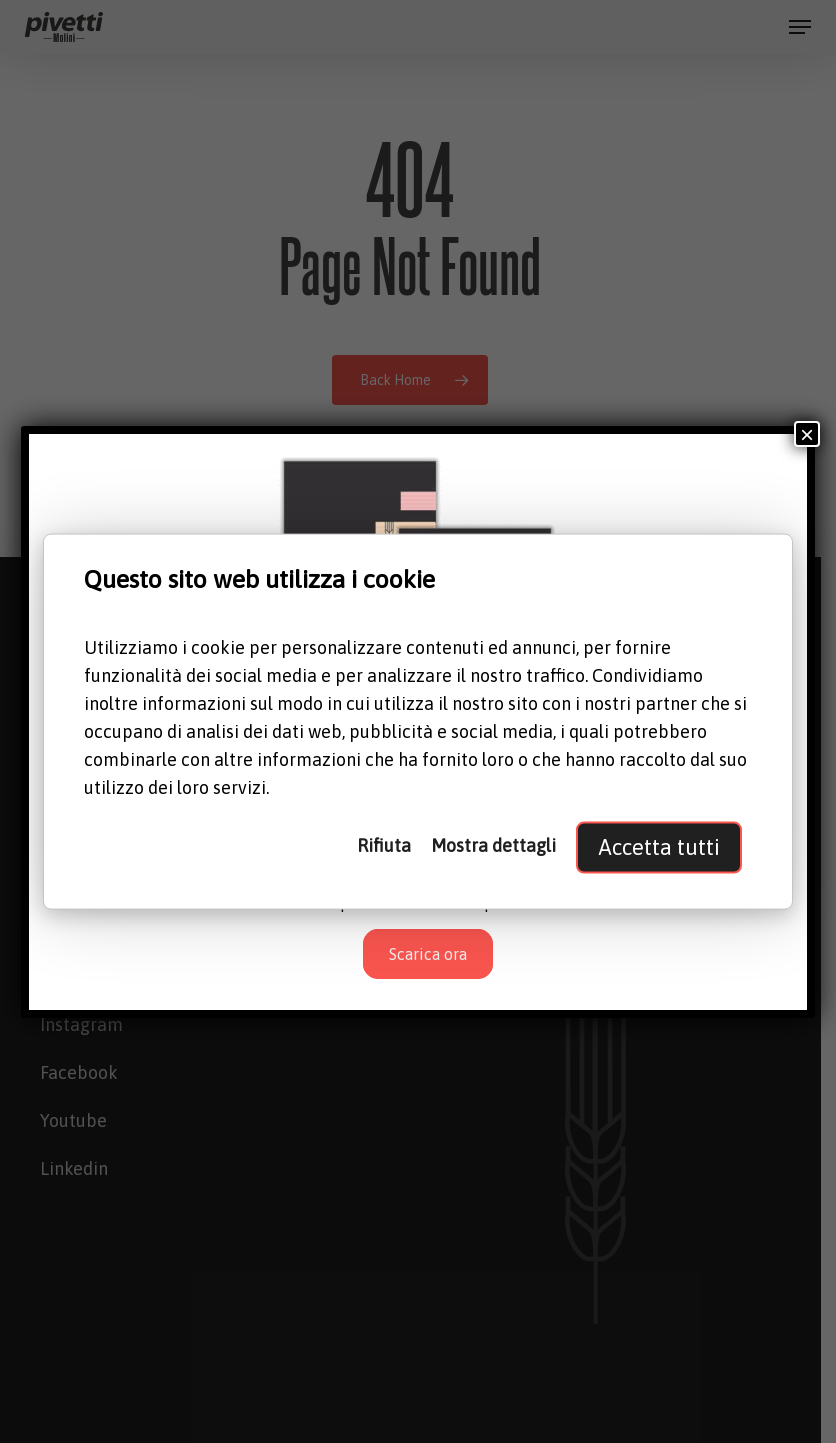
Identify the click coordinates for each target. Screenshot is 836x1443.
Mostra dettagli (493, 845)
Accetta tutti (659, 847)
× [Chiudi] (807, 434)
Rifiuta (384, 845)
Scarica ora (428, 954)
